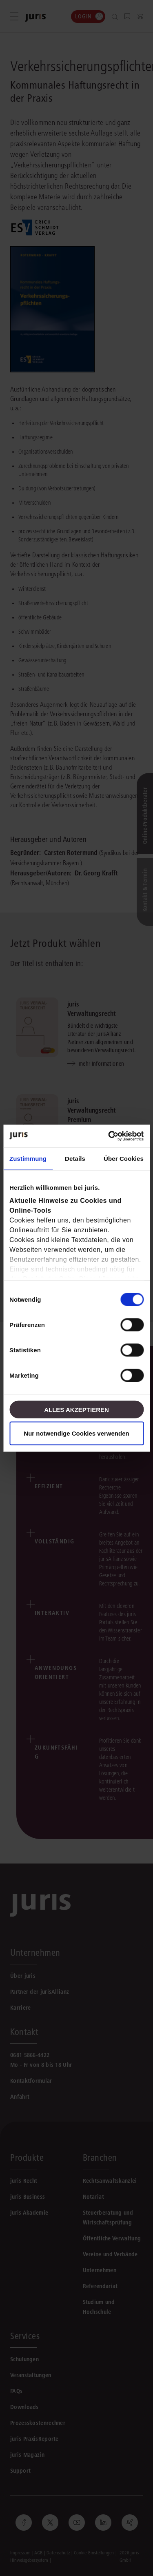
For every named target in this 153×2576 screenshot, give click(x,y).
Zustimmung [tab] (28, 1158)
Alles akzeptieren (76, 1409)
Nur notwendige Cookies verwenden (76, 1432)
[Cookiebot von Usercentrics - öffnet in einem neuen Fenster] (109, 1136)
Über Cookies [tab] (124, 1158)
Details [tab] (75, 1158)
